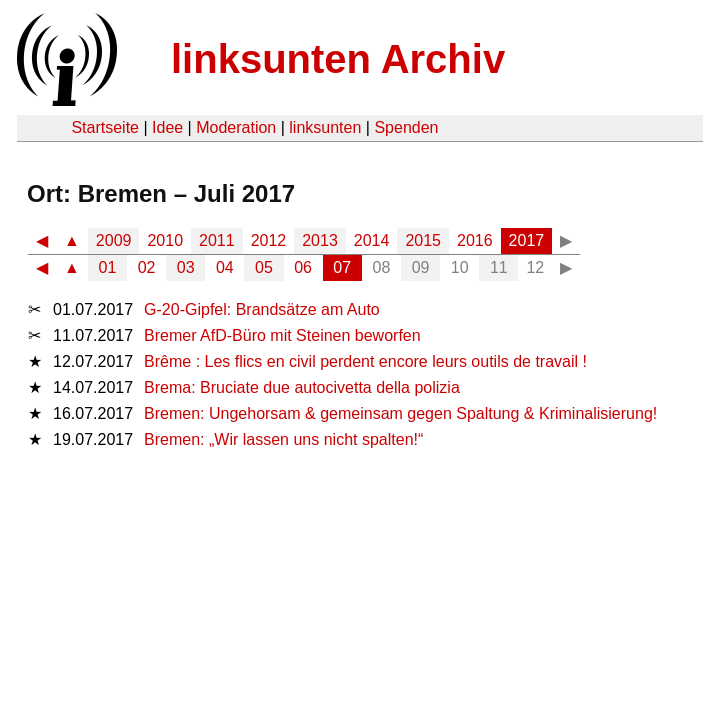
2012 (269, 240)
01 (108, 267)
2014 (372, 240)
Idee (167, 127)
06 (303, 267)
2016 (475, 240)
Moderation (236, 127)
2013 (320, 240)
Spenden (406, 127)
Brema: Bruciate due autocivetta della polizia (302, 387)
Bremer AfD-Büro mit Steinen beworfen (282, 335)
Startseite (105, 127)
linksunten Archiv (338, 59)
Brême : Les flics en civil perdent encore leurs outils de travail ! (365, 361)
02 (147, 267)
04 (225, 267)
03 (186, 267)
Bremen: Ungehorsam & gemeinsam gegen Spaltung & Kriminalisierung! (400, 413)
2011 (217, 240)
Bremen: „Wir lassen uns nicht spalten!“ (283, 439)
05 (264, 267)
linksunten (325, 127)
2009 (114, 240)
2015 (423, 240)
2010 (165, 240)
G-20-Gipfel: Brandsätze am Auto (262, 309)
